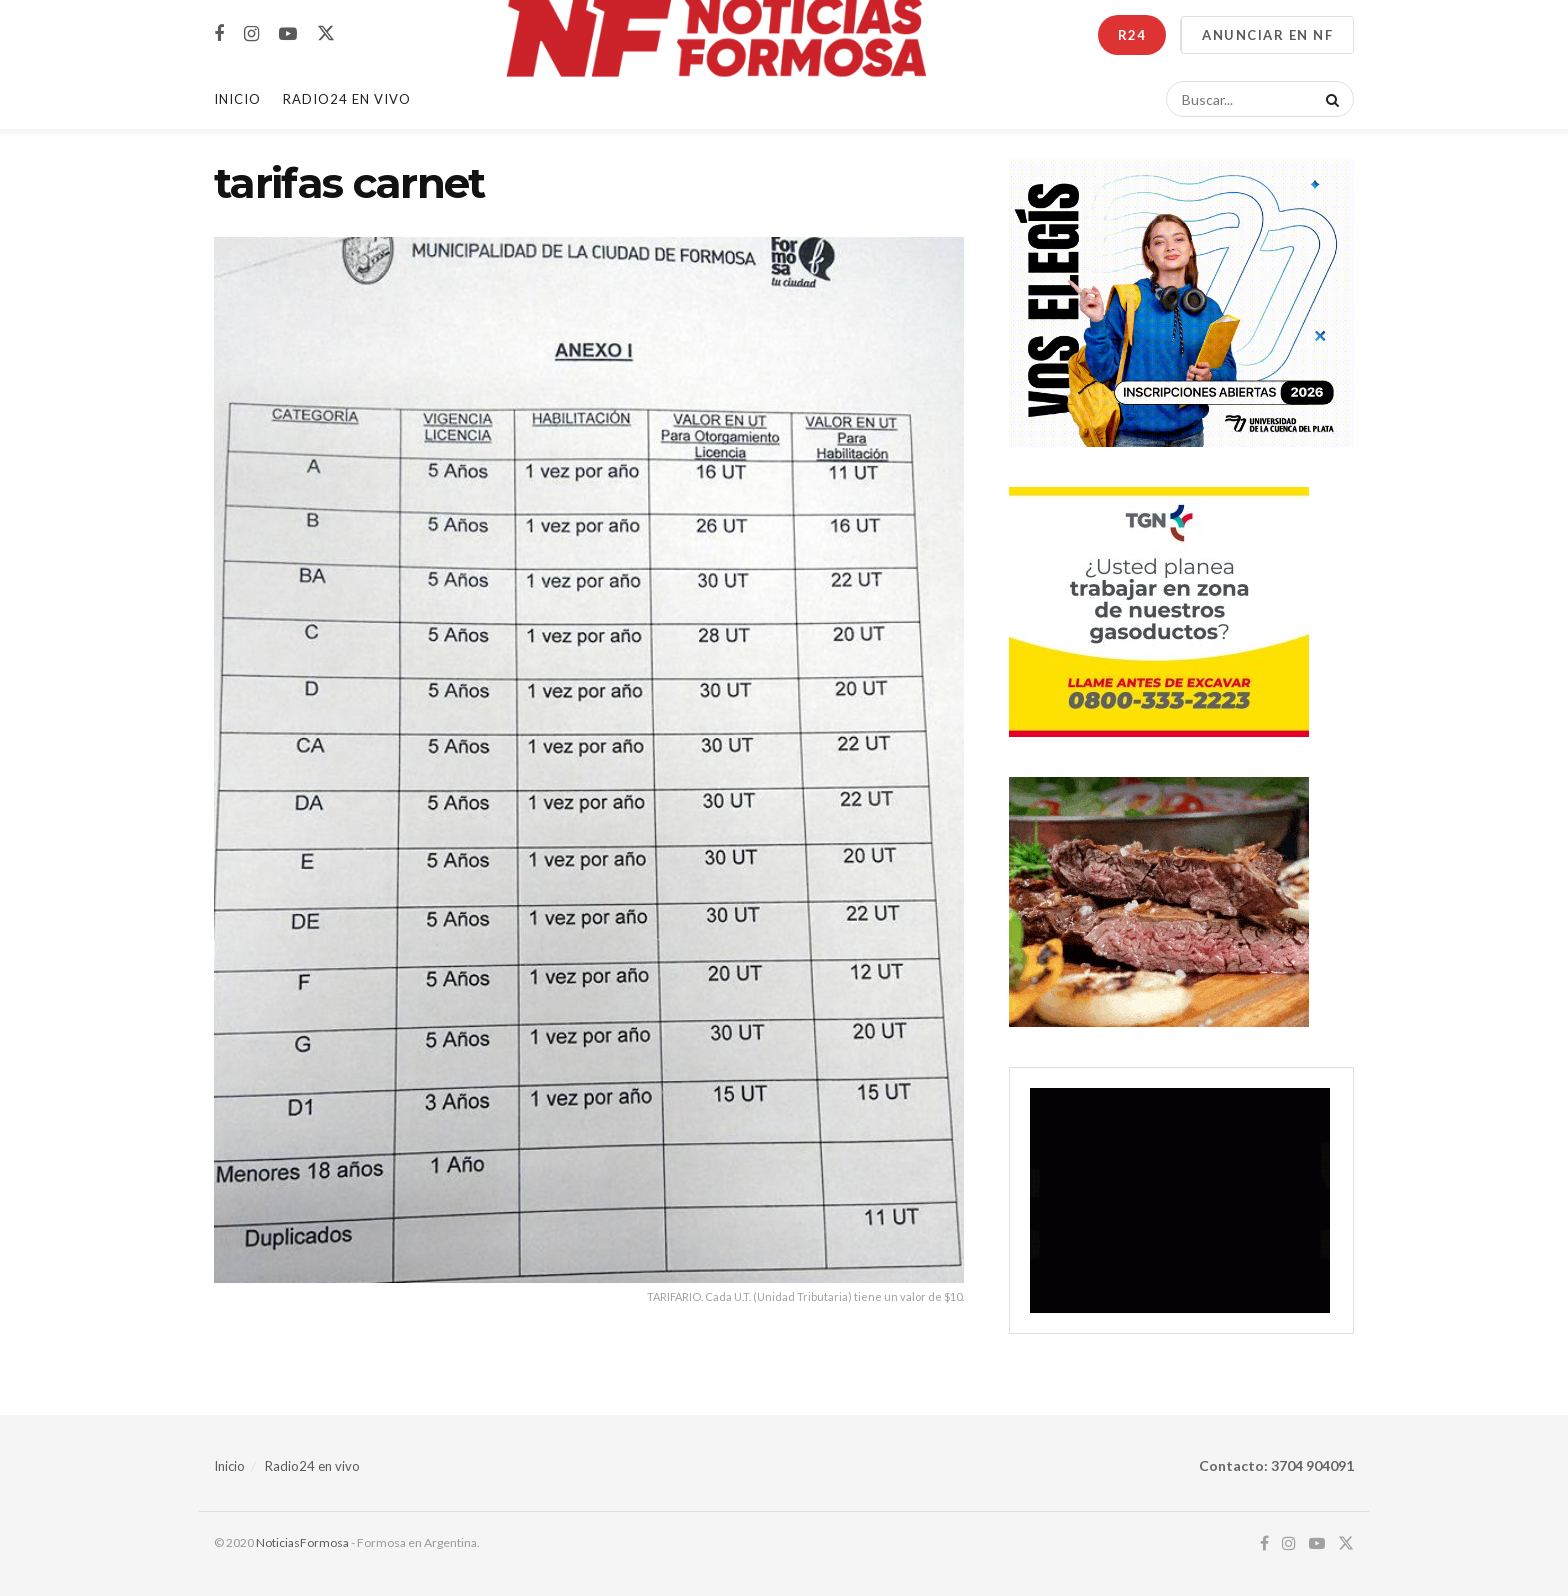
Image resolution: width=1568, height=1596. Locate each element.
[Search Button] (1329, 99)
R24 (1132, 35)
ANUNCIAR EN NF (1267, 35)
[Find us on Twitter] (326, 34)
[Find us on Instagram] (251, 34)
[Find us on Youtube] (288, 34)
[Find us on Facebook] (219, 34)
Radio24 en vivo (312, 1466)
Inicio (237, 99)
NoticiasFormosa (302, 1542)
